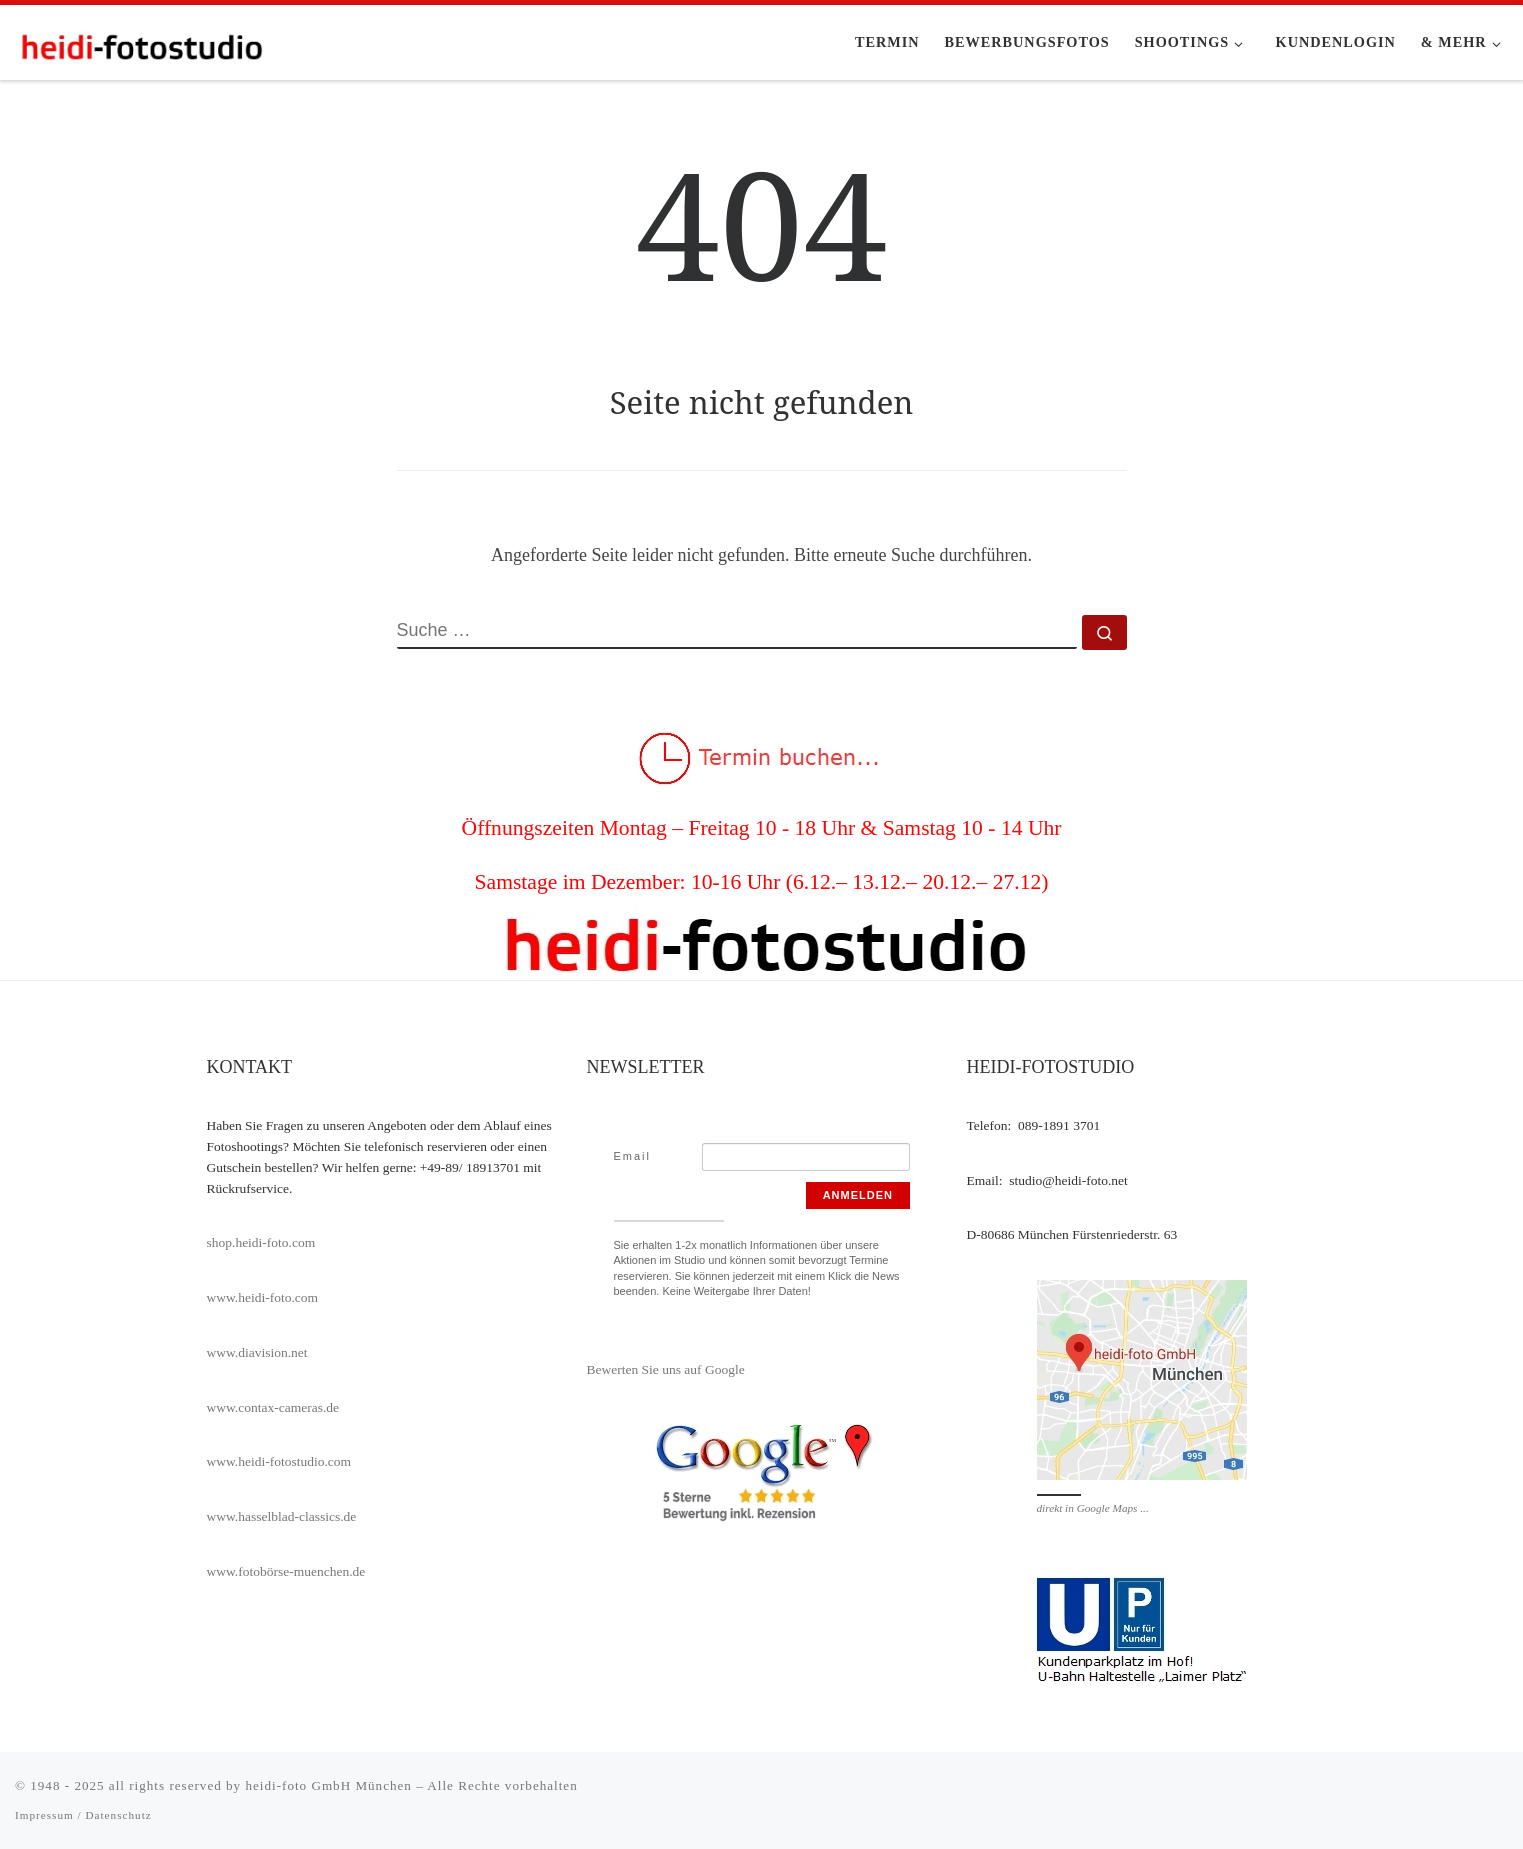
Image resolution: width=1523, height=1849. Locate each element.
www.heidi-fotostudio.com (279, 1461)
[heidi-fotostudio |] (140, 41)
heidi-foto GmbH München (330, 1785)
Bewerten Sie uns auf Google (666, 1369)
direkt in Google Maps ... (1093, 1508)
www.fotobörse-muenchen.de (286, 1571)
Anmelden (858, 1195)
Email (633, 1156)
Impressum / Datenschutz (83, 1815)
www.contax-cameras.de (273, 1407)
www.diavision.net (257, 1352)
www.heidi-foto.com (263, 1297)
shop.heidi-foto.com (261, 1242)
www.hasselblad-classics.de (282, 1516)
